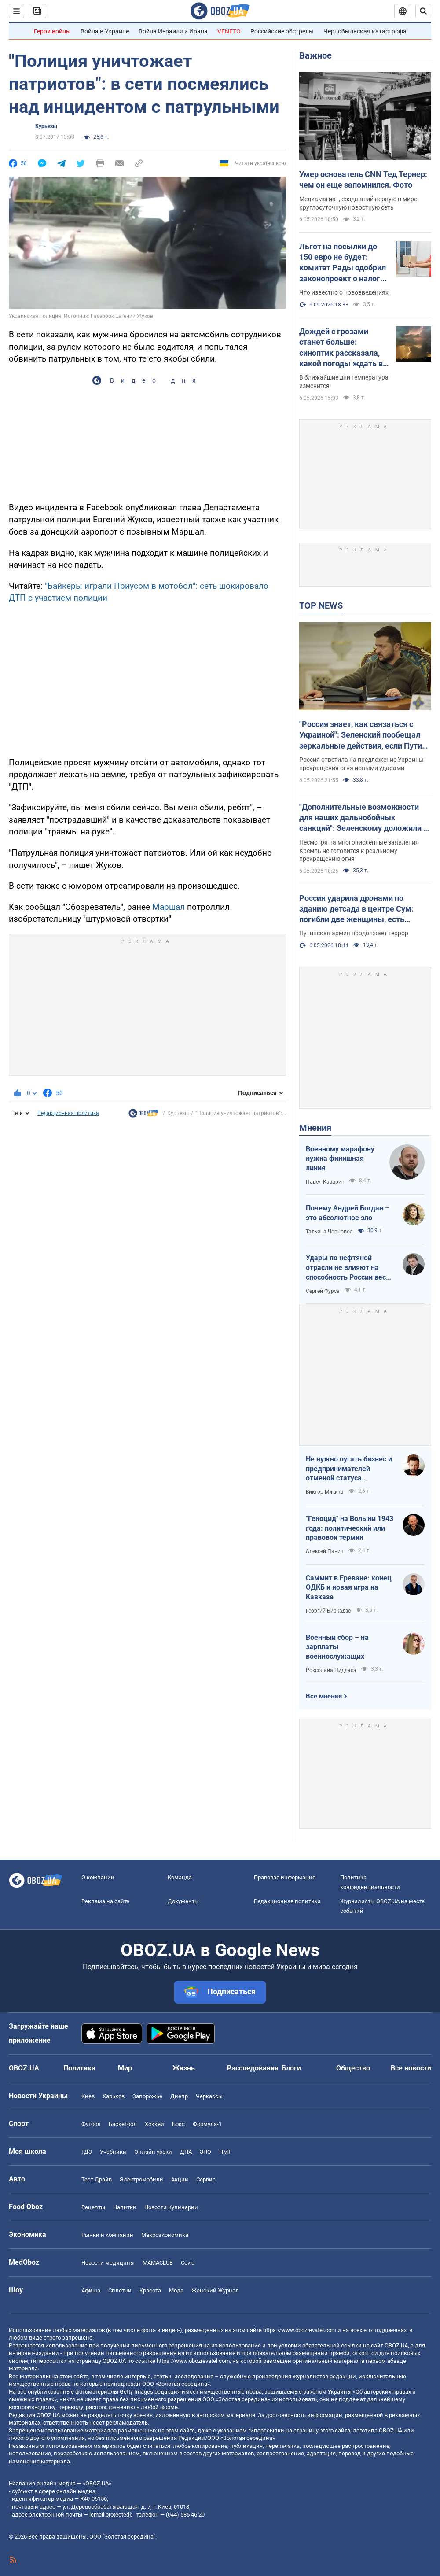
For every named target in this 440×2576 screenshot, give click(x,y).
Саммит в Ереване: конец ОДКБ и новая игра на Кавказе (349, 1587)
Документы (183, 1901)
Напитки (124, 2207)
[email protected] (110, 2514)
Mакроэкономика (164, 2235)
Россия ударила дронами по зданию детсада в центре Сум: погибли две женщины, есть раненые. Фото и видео (356, 909)
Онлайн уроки (153, 2151)
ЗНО (205, 2151)
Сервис (206, 2179)
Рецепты (93, 2207)
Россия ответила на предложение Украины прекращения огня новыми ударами (361, 763)
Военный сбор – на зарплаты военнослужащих (337, 1647)
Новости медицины (108, 2262)
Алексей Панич (325, 1551)
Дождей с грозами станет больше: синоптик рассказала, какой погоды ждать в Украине (341, 348)
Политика (79, 2068)
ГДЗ (86, 2151)
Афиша (90, 2290)
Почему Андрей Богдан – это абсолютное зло (347, 1213)
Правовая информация (284, 1877)
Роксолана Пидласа (331, 1670)
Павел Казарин (325, 1182)
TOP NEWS (321, 605)
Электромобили (141, 2179)
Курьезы (46, 126)
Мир (125, 2068)
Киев (88, 2096)
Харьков (114, 2096)
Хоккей (154, 2124)
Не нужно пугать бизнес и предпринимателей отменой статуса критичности (349, 1469)
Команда (180, 1877)
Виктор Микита (325, 1492)
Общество (353, 2068)
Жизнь (183, 2068)
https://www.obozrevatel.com (299, 2330)
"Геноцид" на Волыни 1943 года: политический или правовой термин (349, 1528)
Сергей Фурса (323, 1291)
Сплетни (120, 2290)
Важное (315, 55)
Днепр (179, 2096)
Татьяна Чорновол (329, 1232)
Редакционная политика (68, 1113)
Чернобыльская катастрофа (365, 31)
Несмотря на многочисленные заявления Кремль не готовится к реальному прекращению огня (359, 851)
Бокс (178, 2124)
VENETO (229, 31)
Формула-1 (207, 2124)
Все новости (411, 2068)
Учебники (113, 2151)
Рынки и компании (107, 2235)
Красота (150, 2290)
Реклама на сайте (105, 1901)
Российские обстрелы (282, 31)
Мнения (315, 1127)
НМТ (225, 2151)
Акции (179, 2179)
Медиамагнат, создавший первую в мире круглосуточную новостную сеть (358, 203)
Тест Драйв (96, 2179)
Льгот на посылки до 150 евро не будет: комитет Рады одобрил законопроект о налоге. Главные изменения (343, 263)
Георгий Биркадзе (328, 1611)
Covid (187, 2262)
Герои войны (52, 31)
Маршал (169, 907)
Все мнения (324, 1696)
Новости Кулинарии (171, 2207)
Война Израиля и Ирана (173, 31)
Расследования (253, 2068)
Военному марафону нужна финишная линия (340, 1158)
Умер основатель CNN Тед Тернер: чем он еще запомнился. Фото (363, 179)
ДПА (186, 2151)
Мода (176, 2290)
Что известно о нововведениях (344, 292)
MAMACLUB (158, 2262)
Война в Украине (105, 31)
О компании (97, 1877)
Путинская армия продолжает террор (353, 933)
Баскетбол (123, 2124)
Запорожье (147, 2096)
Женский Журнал (215, 2290)
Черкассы (209, 2096)
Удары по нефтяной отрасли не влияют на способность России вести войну (349, 1268)
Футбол (91, 2124)
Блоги (291, 2068)
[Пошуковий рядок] (423, 11)
